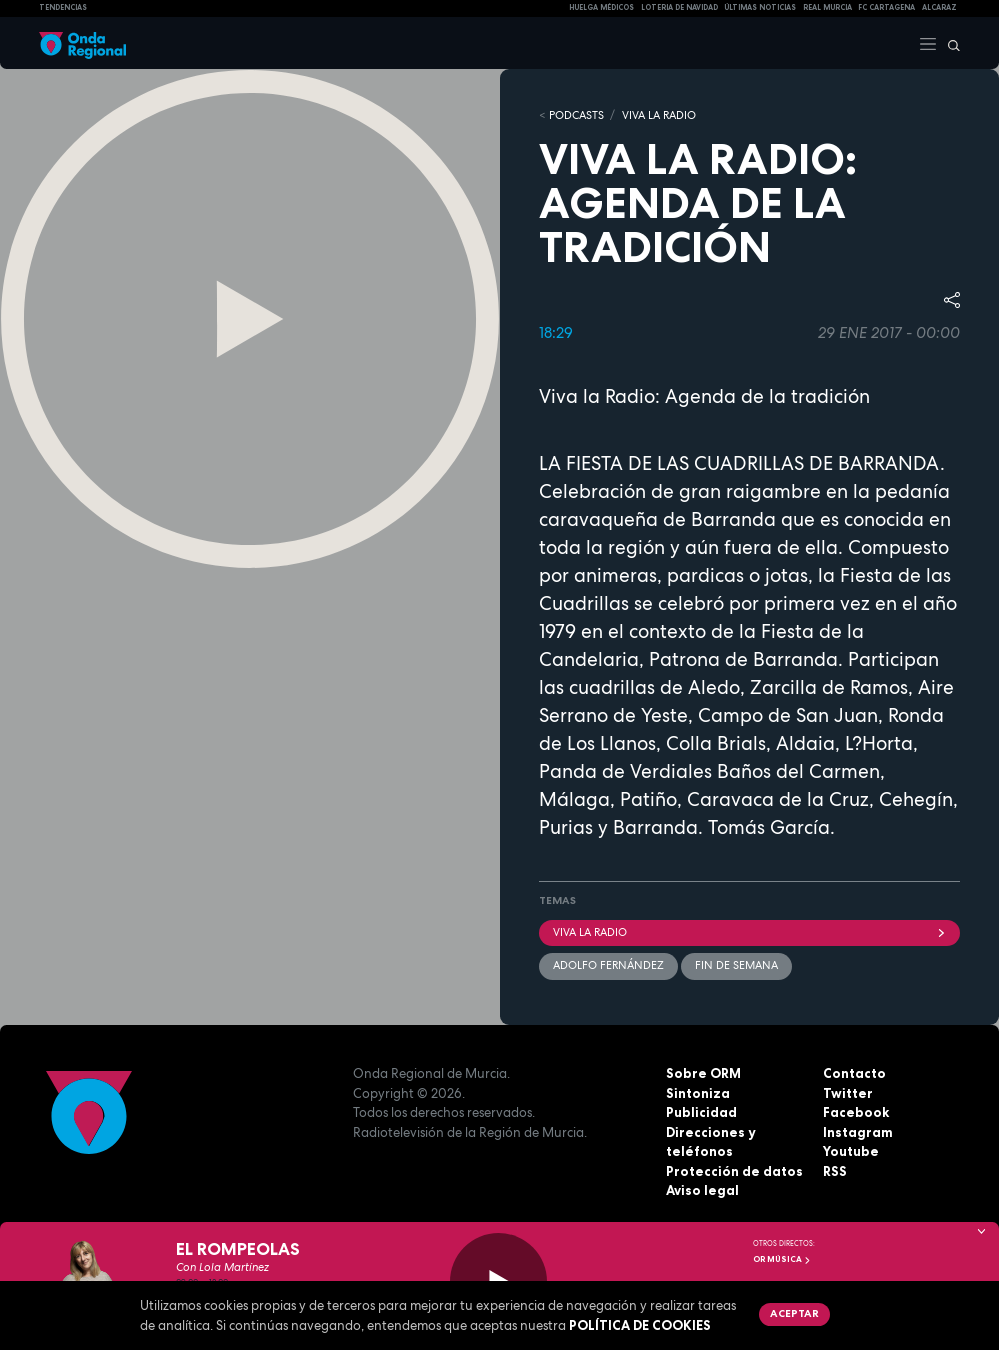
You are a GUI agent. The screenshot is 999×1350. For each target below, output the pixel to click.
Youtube (851, 1151)
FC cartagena (886, 7)
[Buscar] (949, 43)
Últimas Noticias (760, 7)
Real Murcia (827, 7)
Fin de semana (736, 965)
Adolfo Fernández (608, 965)
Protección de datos (734, 1171)
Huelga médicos (601, 7)
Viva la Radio (659, 115)
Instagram (858, 1132)
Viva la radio (750, 932)
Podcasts (576, 115)
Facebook (856, 1112)
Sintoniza (698, 1093)
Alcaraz (939, 7)
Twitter (848, 1093)
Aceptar (794, 1313)
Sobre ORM (703, 1073)
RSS (835, 1171)
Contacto (854, 1073)
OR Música (782, 1259)
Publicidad (701, 1112)
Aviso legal (702, 1190)
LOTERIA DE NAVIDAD (679, 7)
